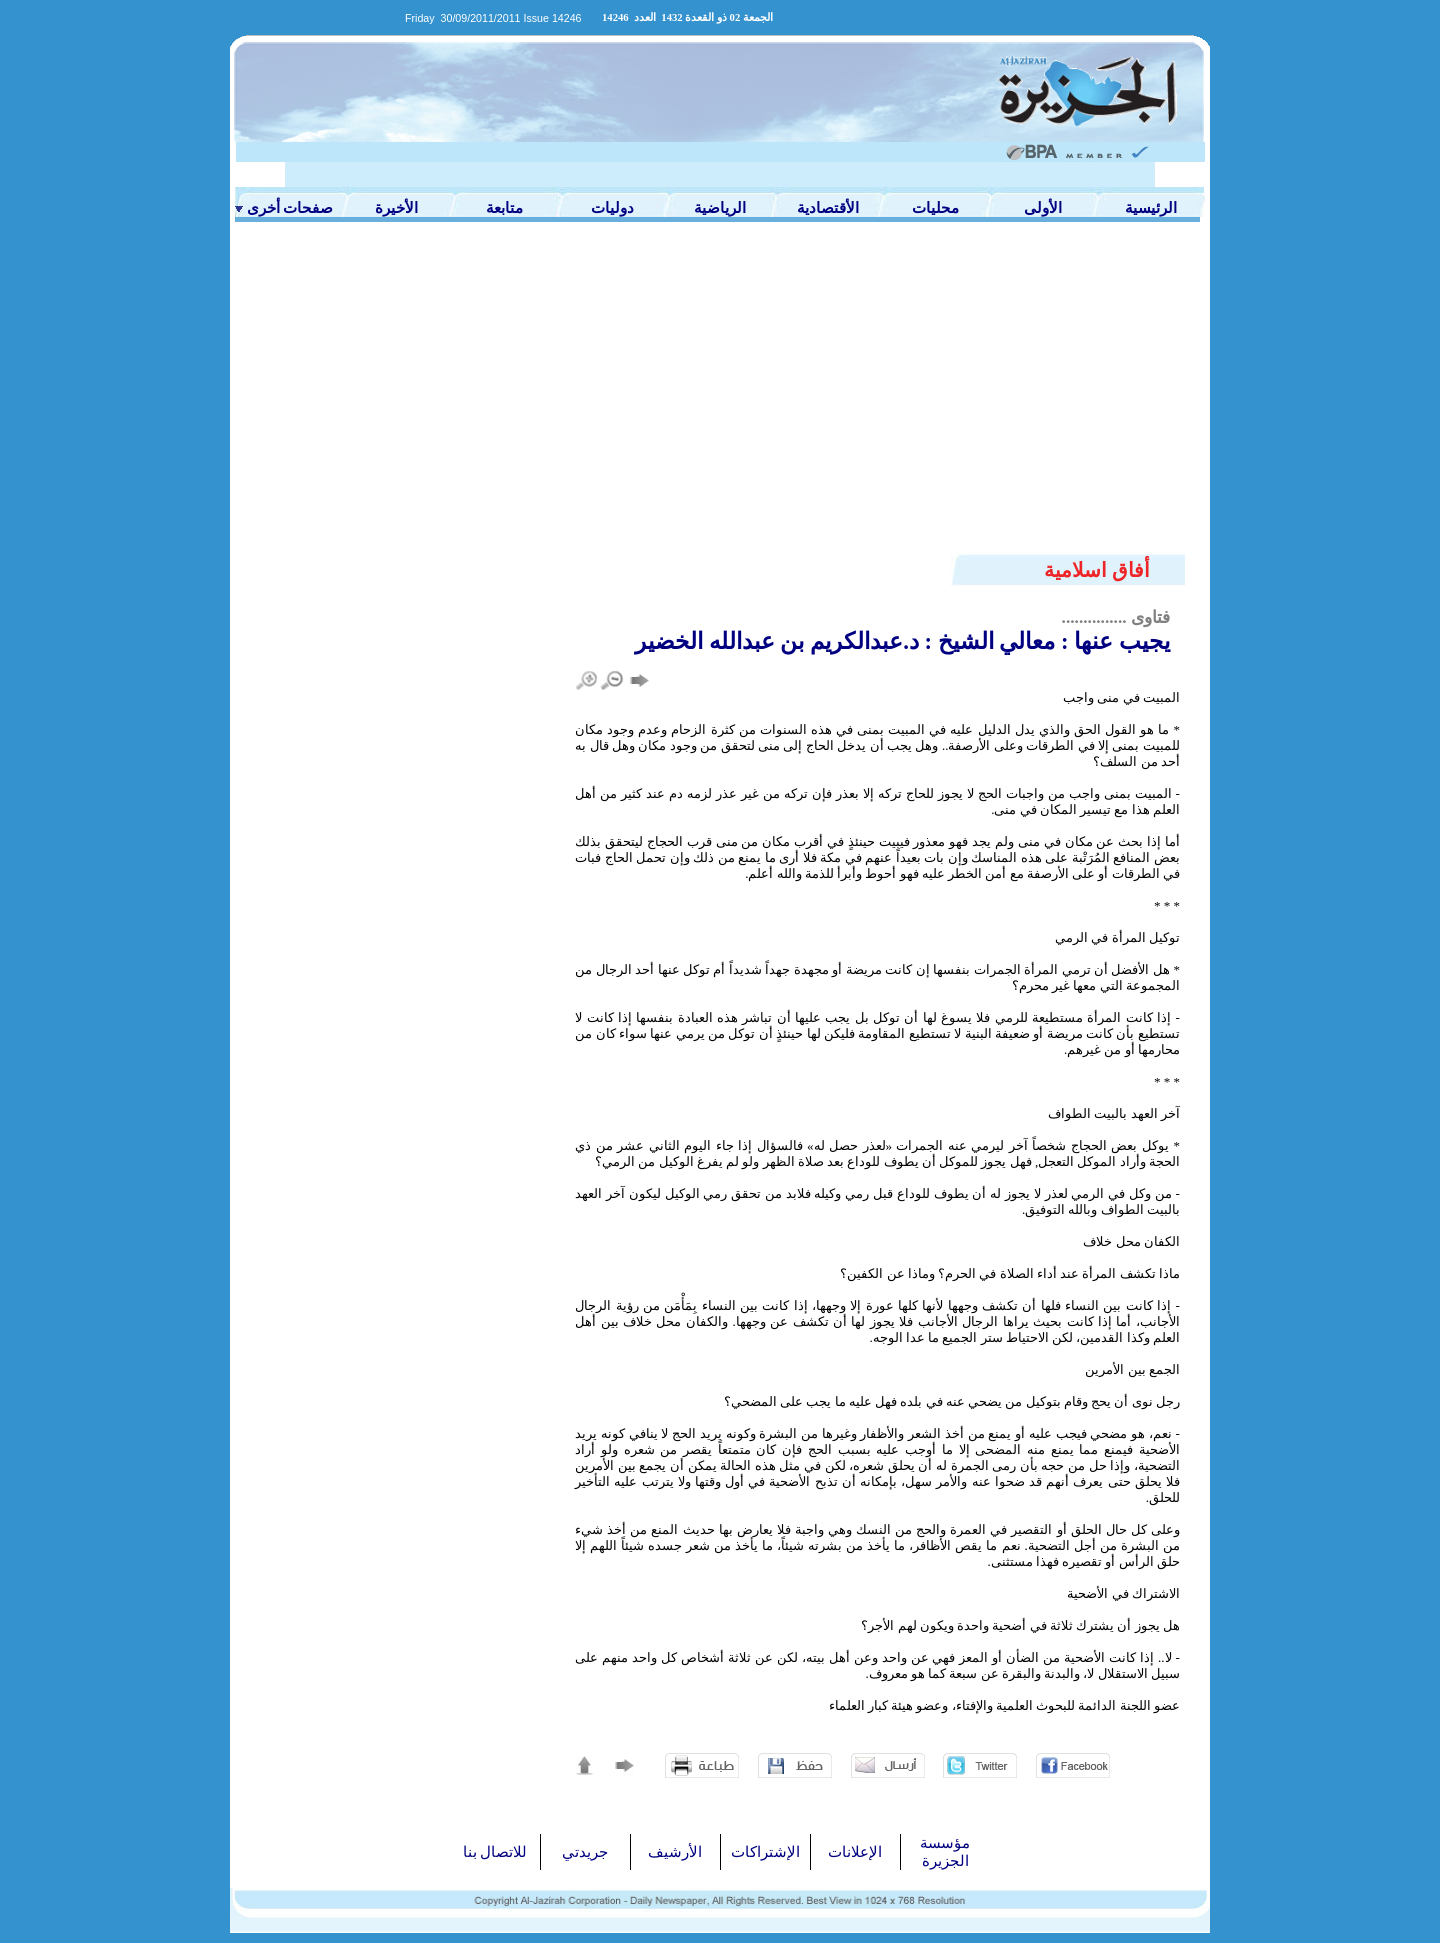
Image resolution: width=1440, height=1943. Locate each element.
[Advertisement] (720, 402)
